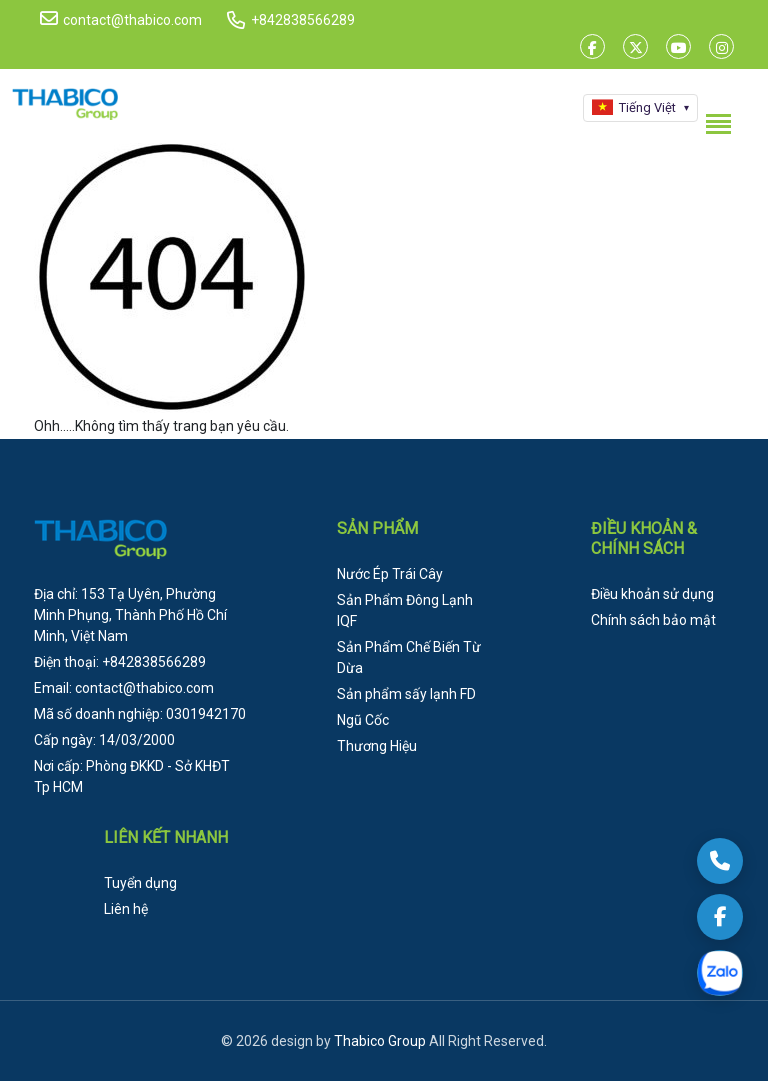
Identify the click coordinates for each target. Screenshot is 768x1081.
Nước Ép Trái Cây (390, 574)
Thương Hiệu (377, 746)
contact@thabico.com (121, 19)
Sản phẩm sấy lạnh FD (406, 694)
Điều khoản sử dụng (652, 594)
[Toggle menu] (718, 124)
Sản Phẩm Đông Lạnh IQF (405, 610)
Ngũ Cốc (363, 720)
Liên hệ (126, 909)
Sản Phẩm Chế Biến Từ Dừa (409, 657)
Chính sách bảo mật (653, 620)
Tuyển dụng (140, 883)
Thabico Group (380, 1041)
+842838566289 (303, 20)
